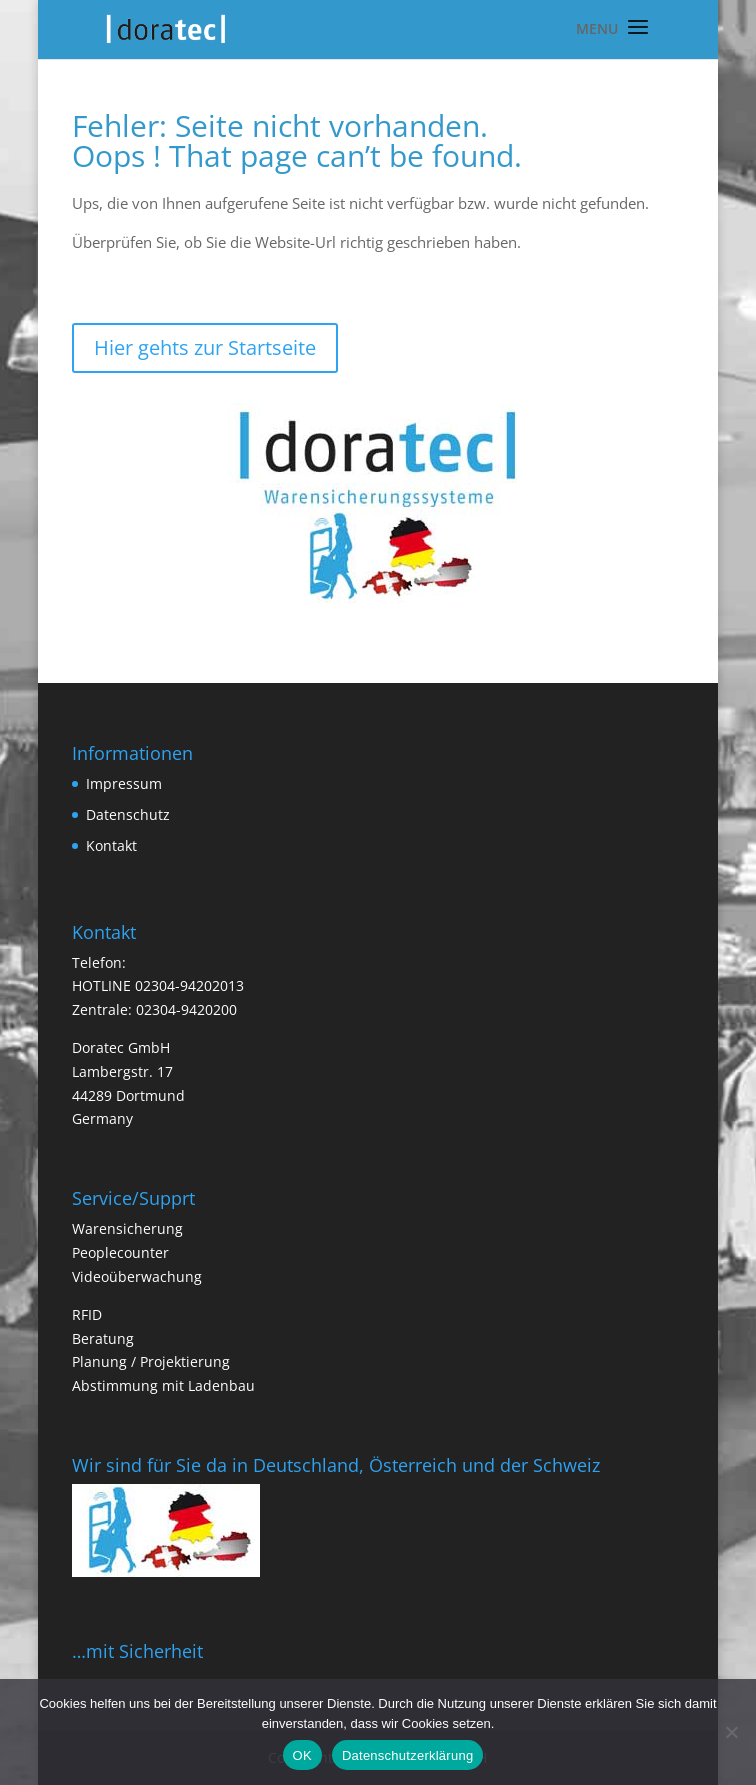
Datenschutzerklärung (407, 1755)
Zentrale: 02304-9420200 (154, 1009)
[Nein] (731, 1732)
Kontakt (111, 845)
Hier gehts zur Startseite (205, 347)
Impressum (124, 783)
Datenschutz (128, 814)
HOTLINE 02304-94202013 (158, 985)
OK (302, 1755)
